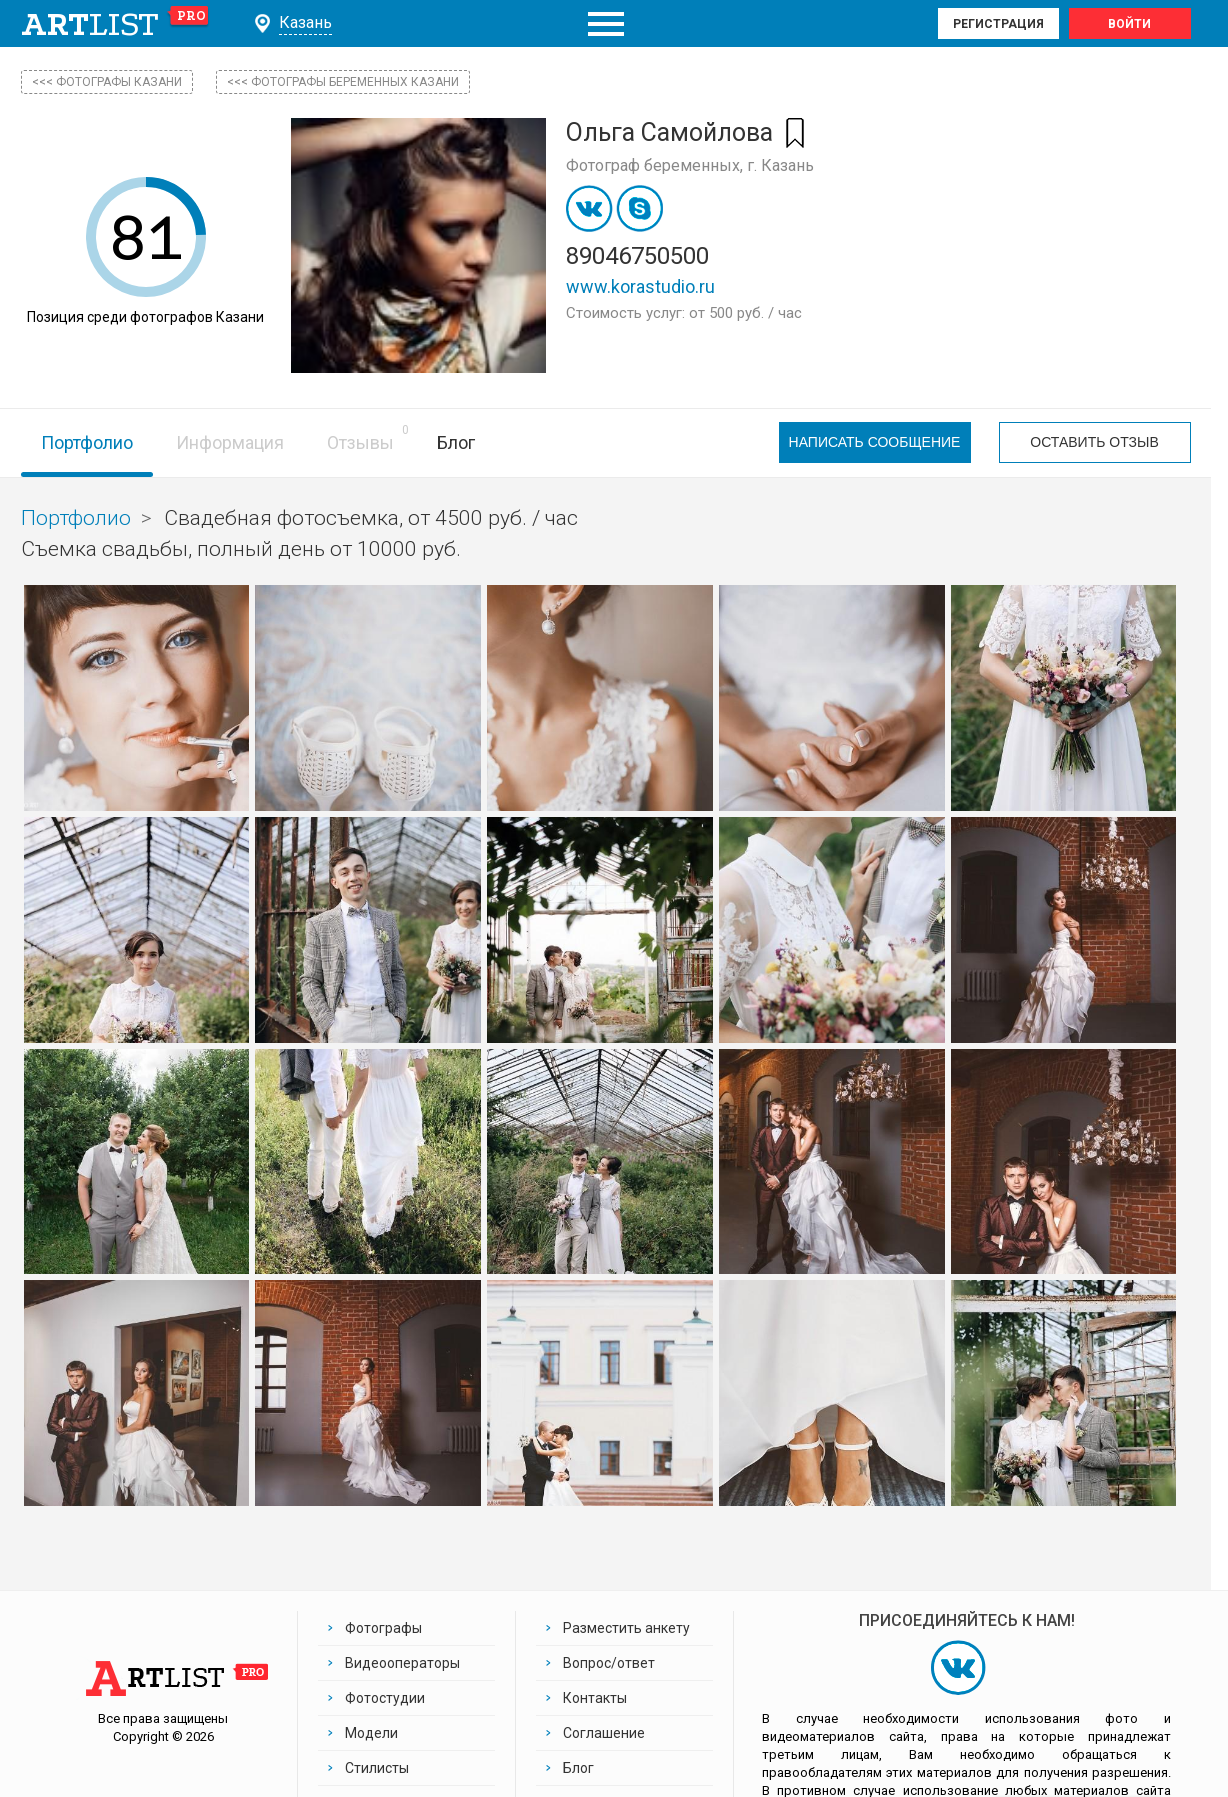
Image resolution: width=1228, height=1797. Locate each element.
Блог (456, 442)
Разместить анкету (626, 1628)
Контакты (595, 1698)
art (115, 24)
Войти (1129, 24)
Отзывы (360, 442)
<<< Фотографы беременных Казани (343, 82)
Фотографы (383, 1628)
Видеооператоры (402, 1663)
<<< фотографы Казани (107, 82)
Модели (371, 1733)
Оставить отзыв (1094, 443)
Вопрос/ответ (609, 1663)
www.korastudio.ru (640, 286)
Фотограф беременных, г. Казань (690, 165)
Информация (230, 442)
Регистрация (998, 24)
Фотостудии (385, 1698)
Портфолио (87, 442)
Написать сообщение (875, 443)
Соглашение (604, 1733)
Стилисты (377, 1768)
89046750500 (637, 256)
